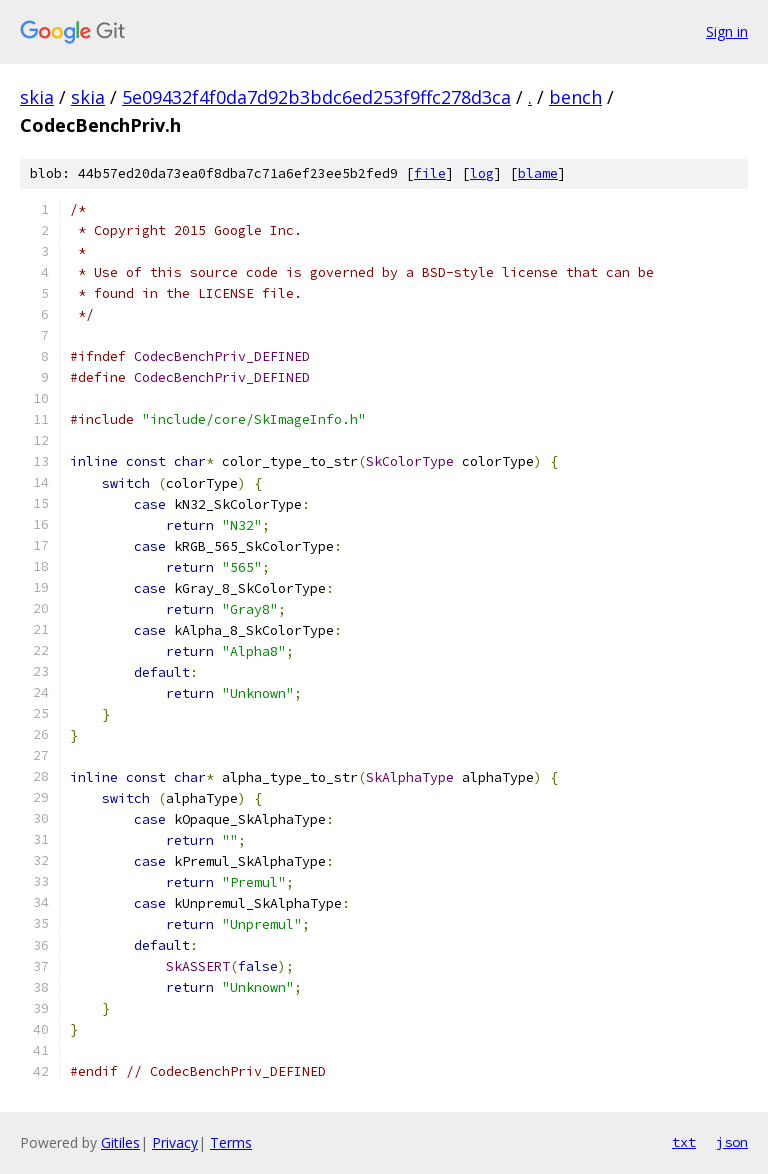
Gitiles (120, 1142)
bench (575, 97)
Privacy (175, 1142)
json (732, 1142)
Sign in (727, 31)
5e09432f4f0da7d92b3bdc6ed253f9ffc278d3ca (316, 97)
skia (37, 97)
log (482, 173)
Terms (231, 1142)
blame (538, 173)
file (430, 173)
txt (684, 1142)
